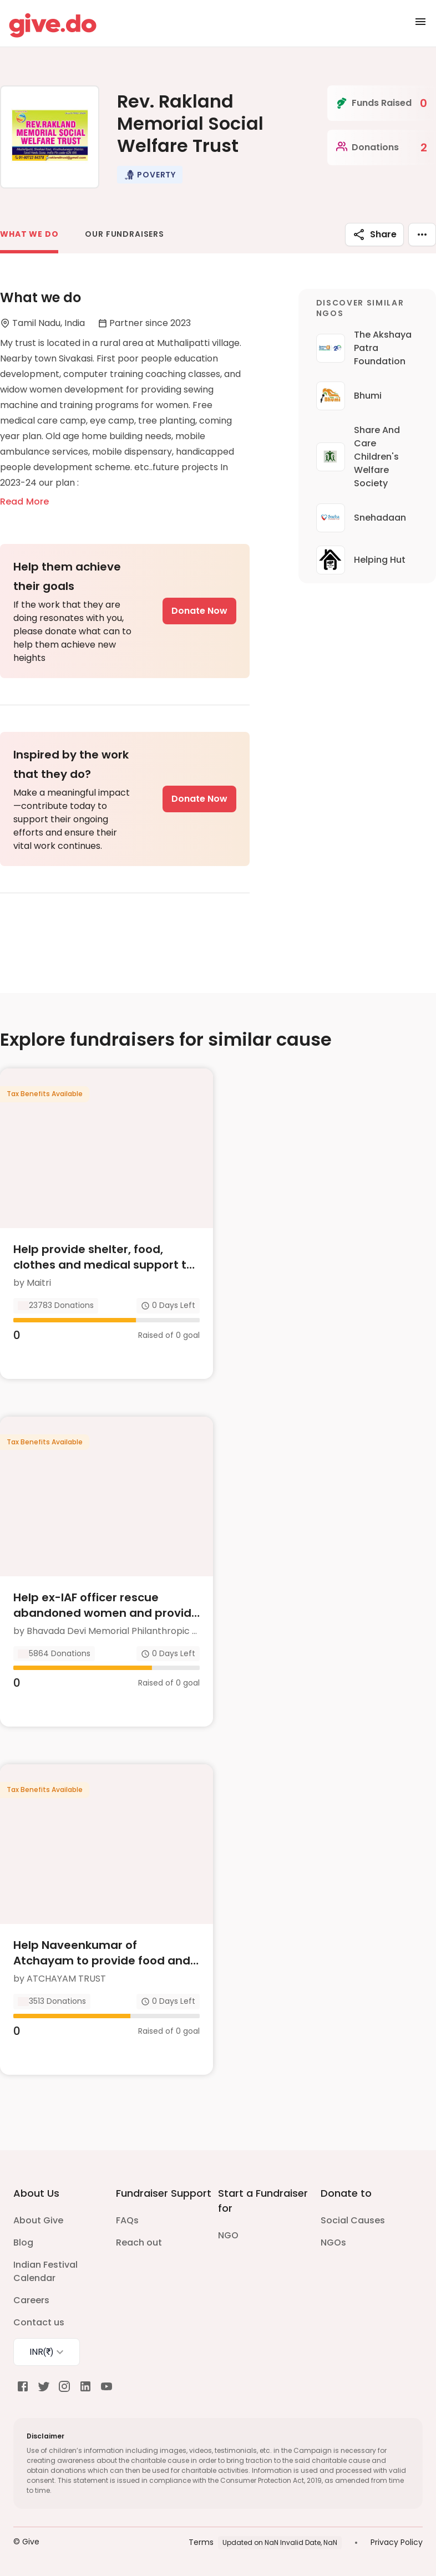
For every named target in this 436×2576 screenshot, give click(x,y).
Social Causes (353, 2220)
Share (374, 234)
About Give (38, 2220)
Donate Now (199, 610)
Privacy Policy (397, 2542)
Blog (23, 2242)
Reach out (139, 2242)
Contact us (38, 2322)
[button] (149, 175)
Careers (31, 2300)
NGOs (333, 2242)
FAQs (127, 2220)
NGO (228, 2235)
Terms (201, 2542)
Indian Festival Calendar (45, 2271)
